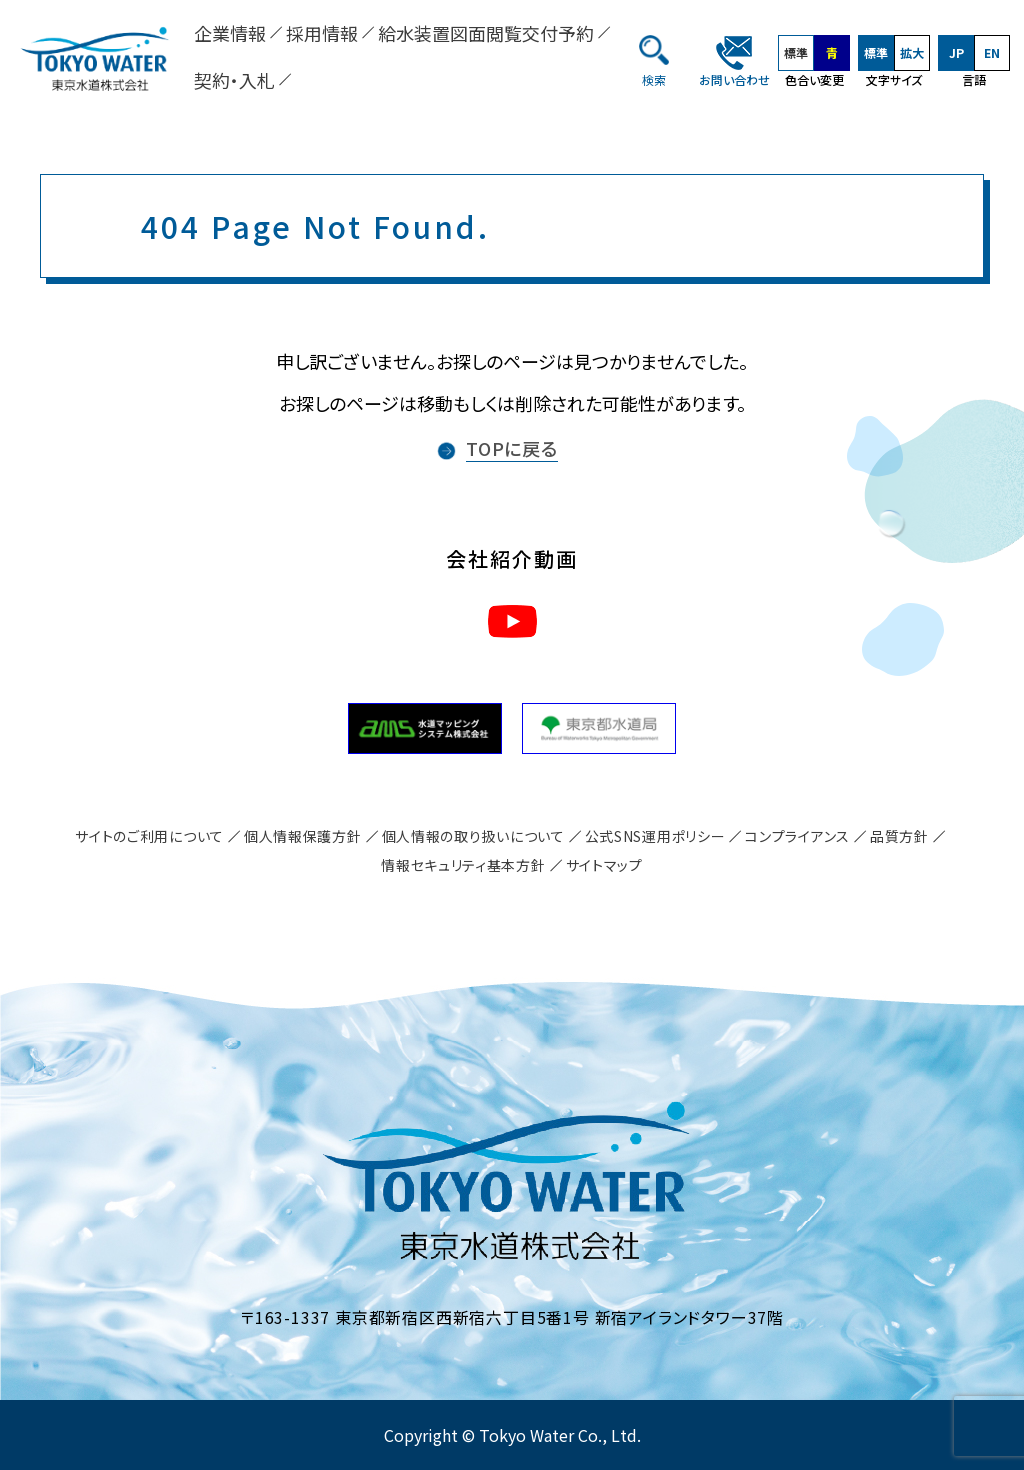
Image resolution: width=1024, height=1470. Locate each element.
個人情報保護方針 (303, 836)
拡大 (912, 52)
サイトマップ (604, 865)
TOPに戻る (512, 448)
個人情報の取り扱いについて (473, 836)
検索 (654, 79)
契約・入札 (234, 80)
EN (992, 52)
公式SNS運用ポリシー (655, 836)
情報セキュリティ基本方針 (463, 865)
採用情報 (322, 33)
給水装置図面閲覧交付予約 (486, 33)
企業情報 (230, 33)
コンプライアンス (797, 836)
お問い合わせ (734, 79)
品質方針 (899, 836)
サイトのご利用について (149, 836)
